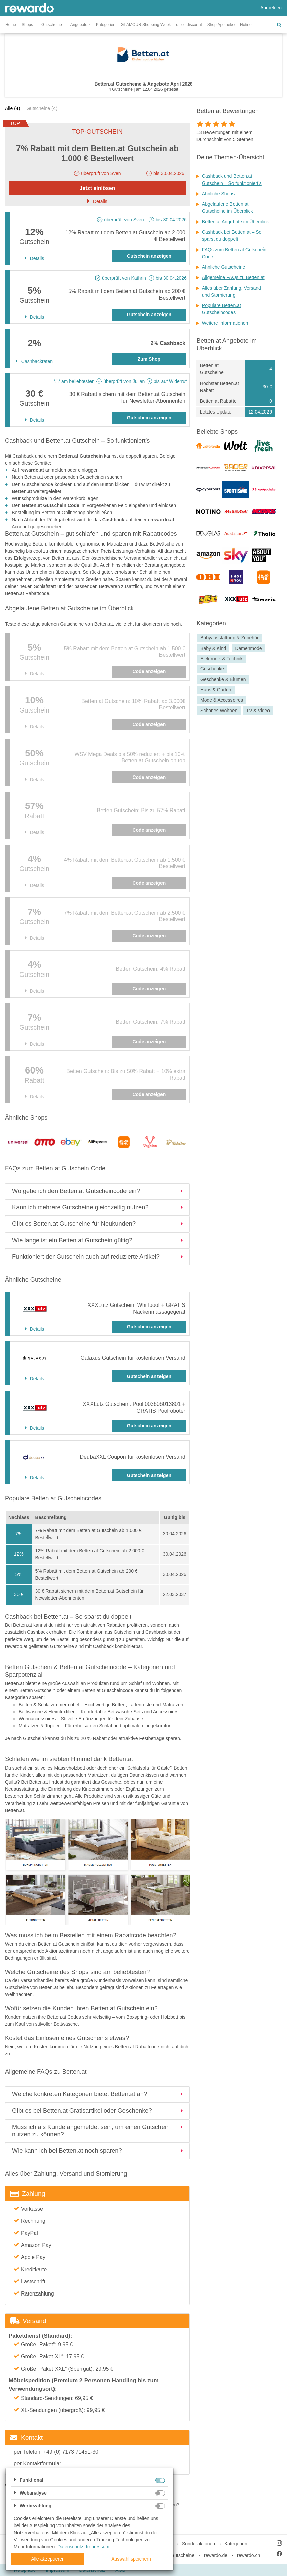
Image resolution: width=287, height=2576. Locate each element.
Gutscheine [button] (51, 24)
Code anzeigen (149, 671)
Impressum (97, 2546)
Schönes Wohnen (218, 710)
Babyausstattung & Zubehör (229, 637)
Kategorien (105, 24)
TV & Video (258, 710)
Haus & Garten (215, 689)
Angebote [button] (78, 24)
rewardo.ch (248, 2555)
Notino (246, 24)
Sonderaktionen (198, 2543)
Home (10, 24)
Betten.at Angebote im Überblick (235, 221)
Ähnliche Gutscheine (223, 267)
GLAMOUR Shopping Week (146, 24)
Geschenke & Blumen (223, 679)
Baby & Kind (213, 648)
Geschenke (212, 669)
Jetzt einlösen (97, 188)
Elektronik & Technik (221, 658)
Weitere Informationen (225, 323)
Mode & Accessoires (221, 700)
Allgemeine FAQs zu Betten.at (233, 277)
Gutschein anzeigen (149, 256)
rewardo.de (215, 2555)
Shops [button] (27, 24)
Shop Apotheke (221, 24)
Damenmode (248, 648)
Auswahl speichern (131, 2559)
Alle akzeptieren (48, 2559)
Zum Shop (149, 359)
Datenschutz (70, 2546)
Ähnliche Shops (218, 193)
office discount (189, 24)
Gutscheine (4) (41, 108)
